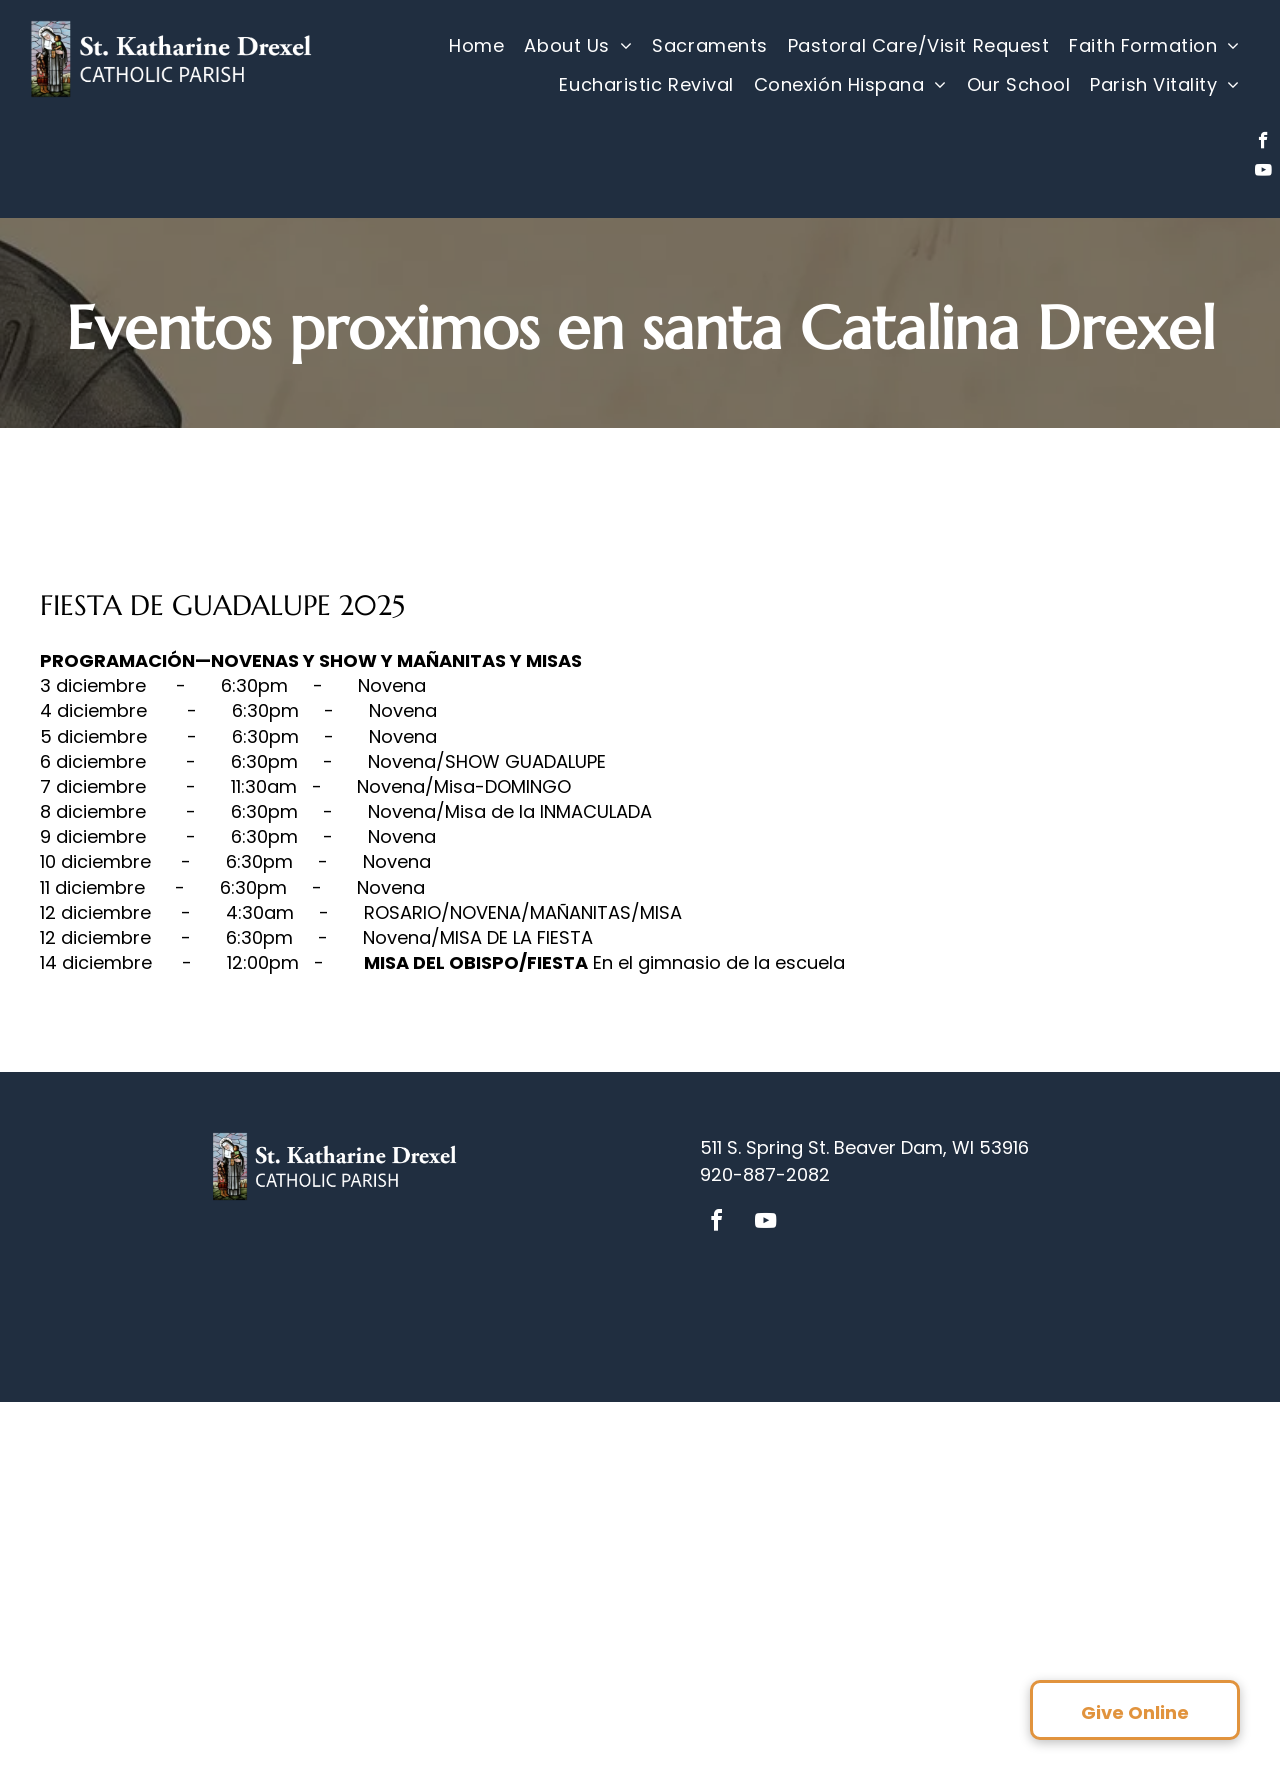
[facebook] (1263, 143)
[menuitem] (476, 46)
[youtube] (1263, 173)
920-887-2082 (765, 1174)
